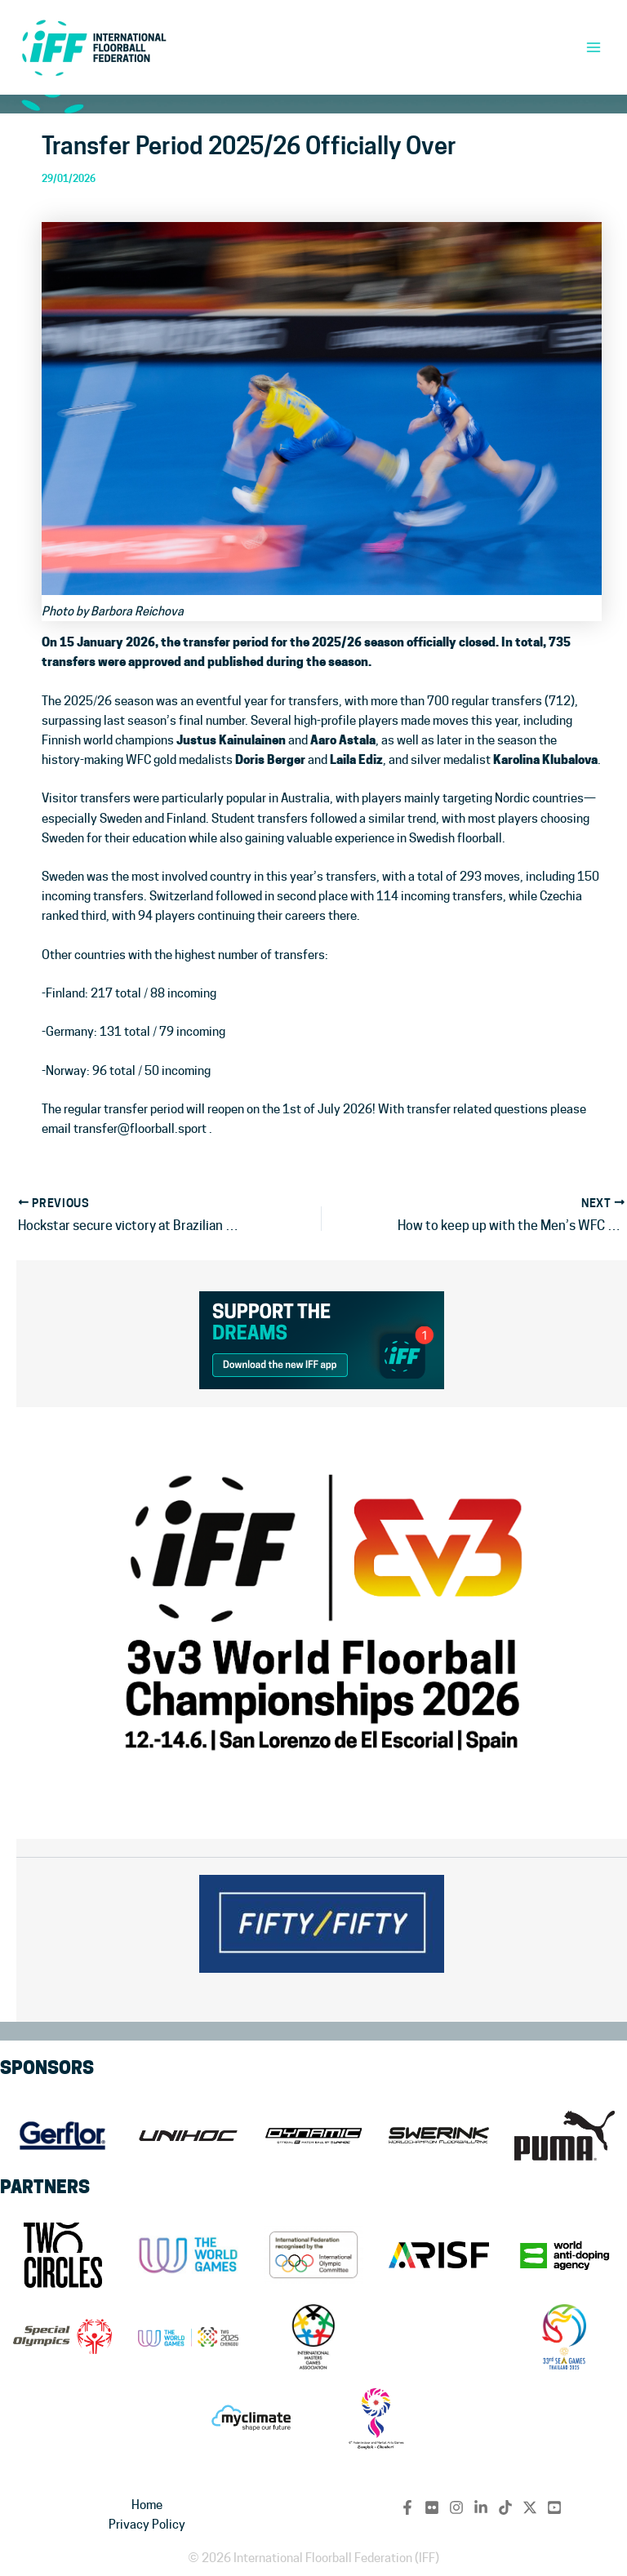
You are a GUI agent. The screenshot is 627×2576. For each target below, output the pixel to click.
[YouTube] (554, 2507)
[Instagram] (456, 2507)
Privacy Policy (147, 2524)
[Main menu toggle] (593, 47)
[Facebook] (407, 2507)
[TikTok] (505, 2507)
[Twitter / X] (529, 2507)
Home (146, 2505)
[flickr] (432, 2507)
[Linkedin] (481, 2507)
